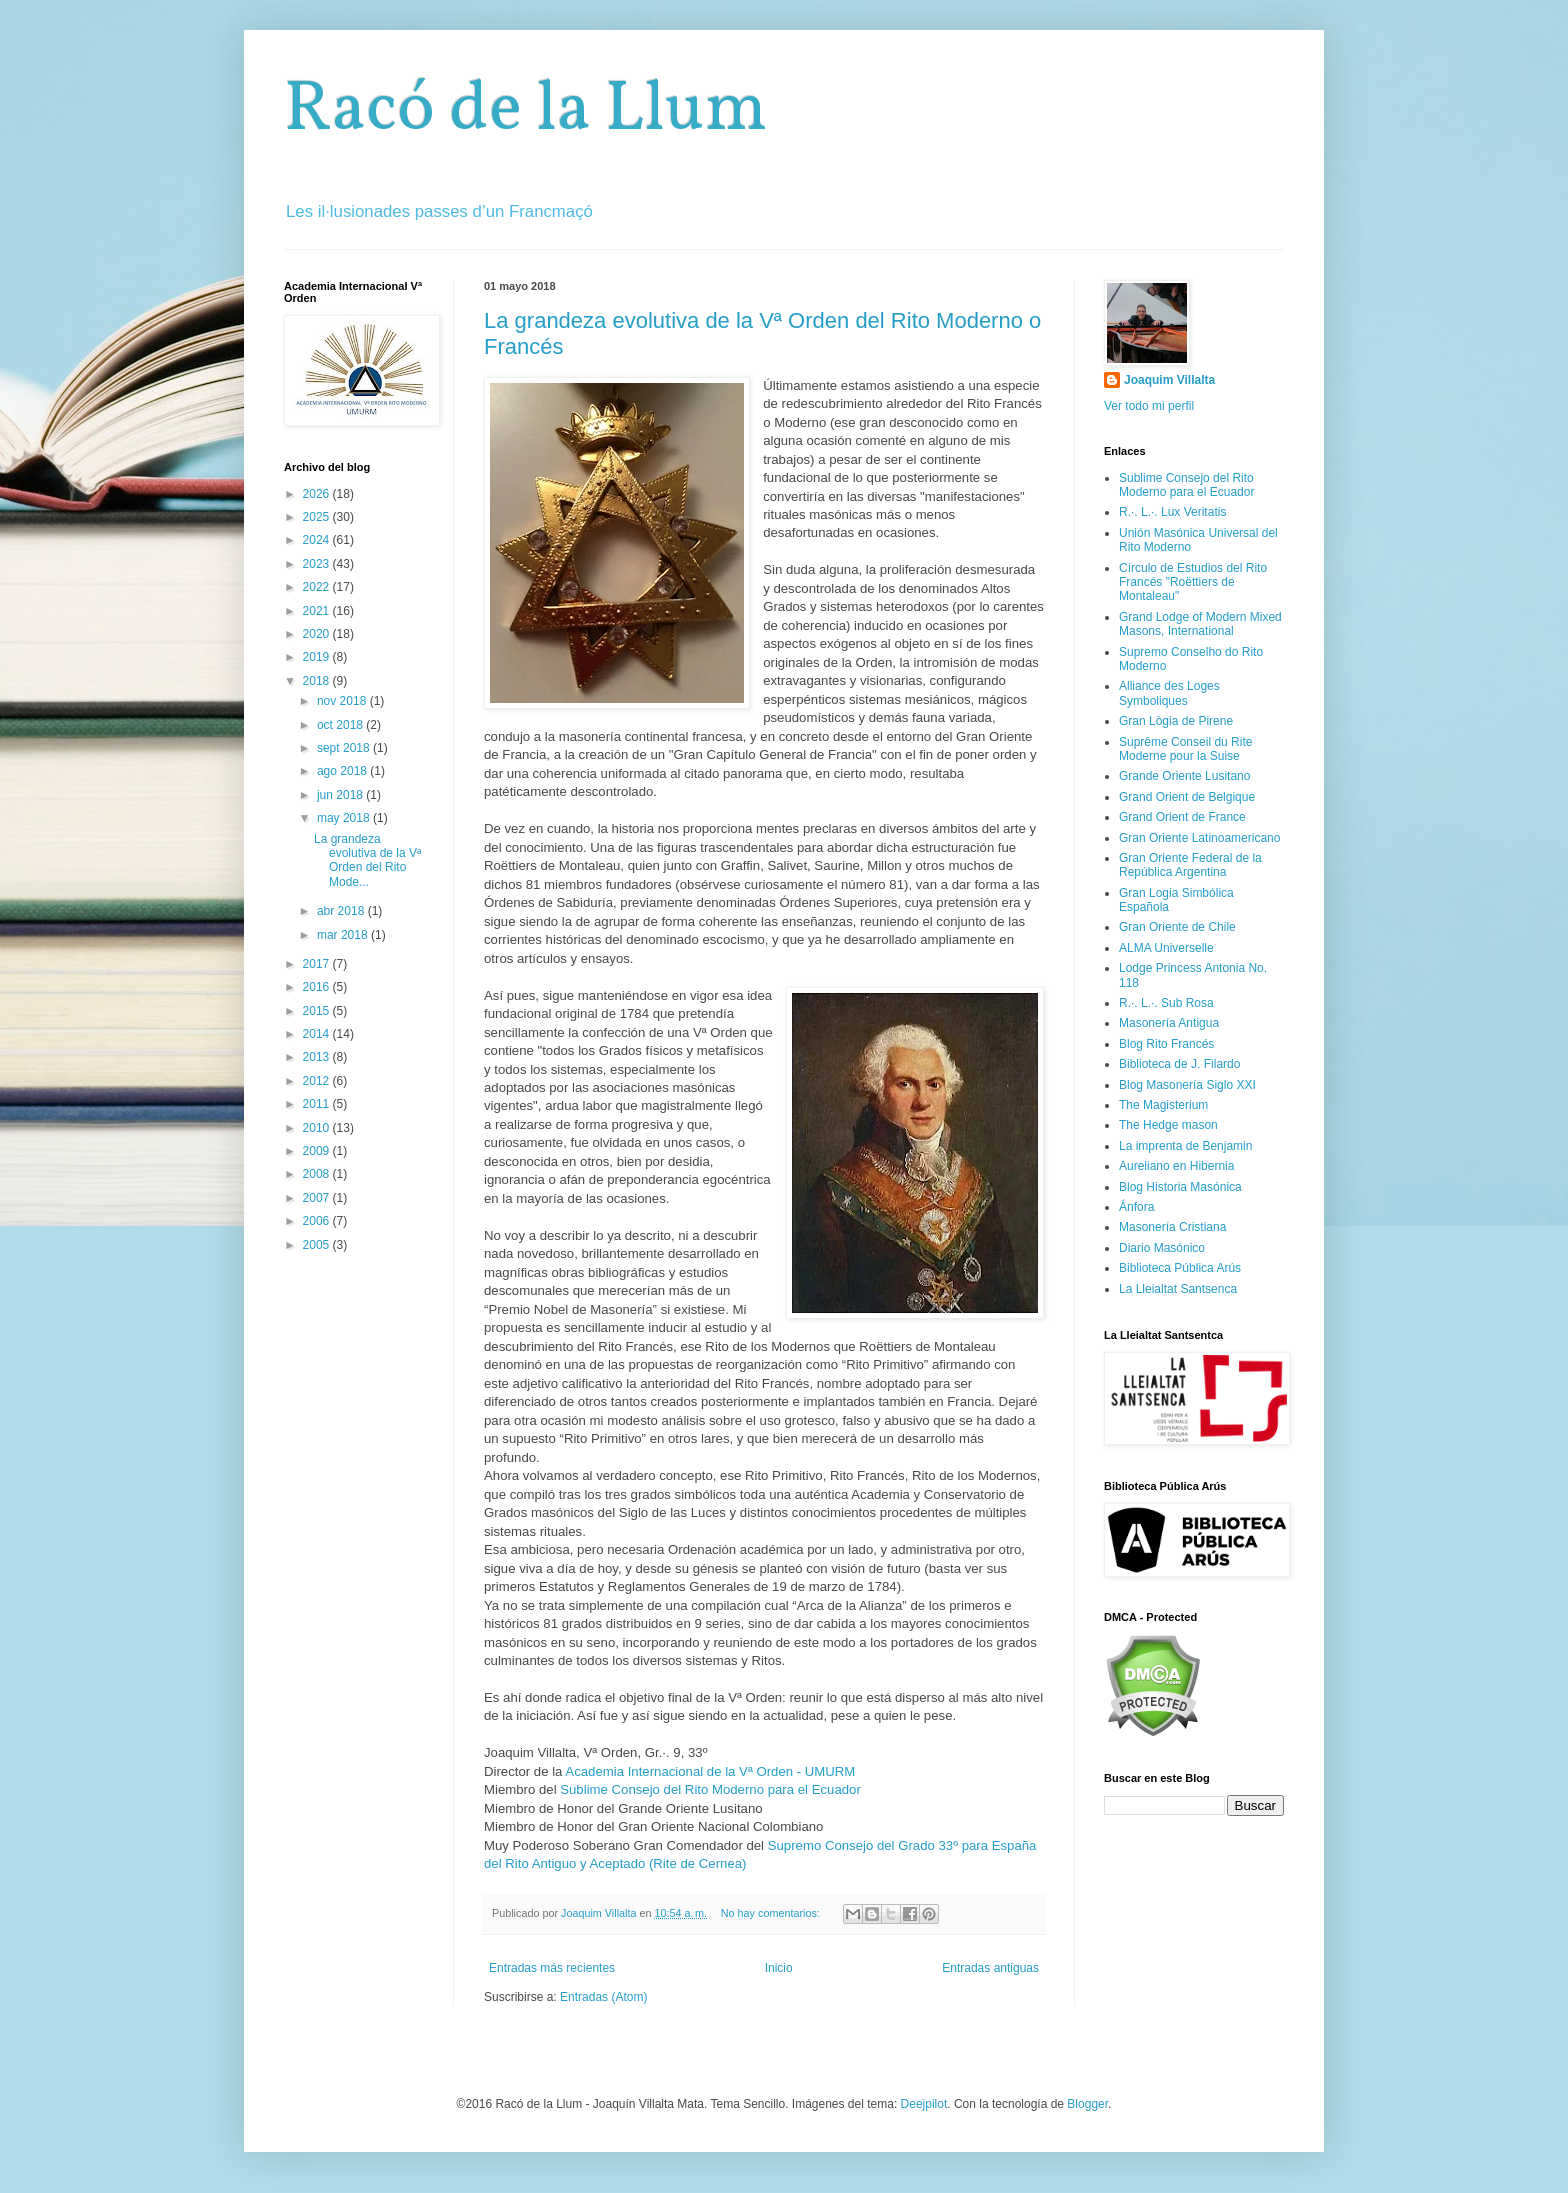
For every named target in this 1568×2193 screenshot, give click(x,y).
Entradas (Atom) (603, 1997)
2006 (318, 1221)
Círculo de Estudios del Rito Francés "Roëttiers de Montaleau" (1193, 582)
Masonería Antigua (1169, 1023)
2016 (318, 987)
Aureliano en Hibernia (1176, 1166)
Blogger (1087, 2104)
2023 (318, 564)
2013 (318, 1057)
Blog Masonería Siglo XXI (1187, 1085)
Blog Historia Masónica (1180, 1187)
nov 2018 (343, 701)
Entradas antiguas (990, 1968)
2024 (318, 540)
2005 (318, 1245)
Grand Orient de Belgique (1187, 797)
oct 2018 (341, 725)
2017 (318, 964)
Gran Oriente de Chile (1177, 927)
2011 (318, 1104)
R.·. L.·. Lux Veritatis (1172, 512)
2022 (318, 587)
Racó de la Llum (526, 111)
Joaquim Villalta (1169, 380)
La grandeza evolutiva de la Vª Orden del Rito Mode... (368, 860)
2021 (318, 611)
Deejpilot (924, 2104)
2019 (318, 657)
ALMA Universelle (1166, 948)
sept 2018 (345, 748)
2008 (318, 1174)
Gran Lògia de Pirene (1176, 721)
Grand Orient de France (1182, 817)
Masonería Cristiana (1172, 1227)
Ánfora (1136, 1207)
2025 (318, 517)
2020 (318, 634)
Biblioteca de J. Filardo (1179, 1064)
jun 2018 (341, 795)
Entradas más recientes (552, 1968)
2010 (318, 1128)
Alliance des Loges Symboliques (1169, 693)
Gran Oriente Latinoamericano (1199, 838)
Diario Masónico (1162, 1248)
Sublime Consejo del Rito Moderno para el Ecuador (710, 1789)
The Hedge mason (1168, 1125)
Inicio (779, 1968)
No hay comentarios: (772, 1913)
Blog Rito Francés (1166, 1044)
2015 (318, 1011)
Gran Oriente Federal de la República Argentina (1190, 865)
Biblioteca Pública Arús (1180, 1268)
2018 (318, 681)
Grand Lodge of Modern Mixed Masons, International (1200, 624)
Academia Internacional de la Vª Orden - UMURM (710, 1771)
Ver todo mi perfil (1149, 406)
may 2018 (345, 818)
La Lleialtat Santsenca (1178, 1289)
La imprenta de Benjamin (1185, 1146)
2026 (318, 494)
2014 (318, 1034)
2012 (318, 1081)
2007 (318, 1198)
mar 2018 (344, 935)
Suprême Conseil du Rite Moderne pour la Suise (1185, 749)
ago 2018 (343, 771)
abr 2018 (342, 911)
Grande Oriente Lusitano (1184, 776)
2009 (318, 1151)
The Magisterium (1163, 1105)
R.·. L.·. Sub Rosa (1166, 1003)
